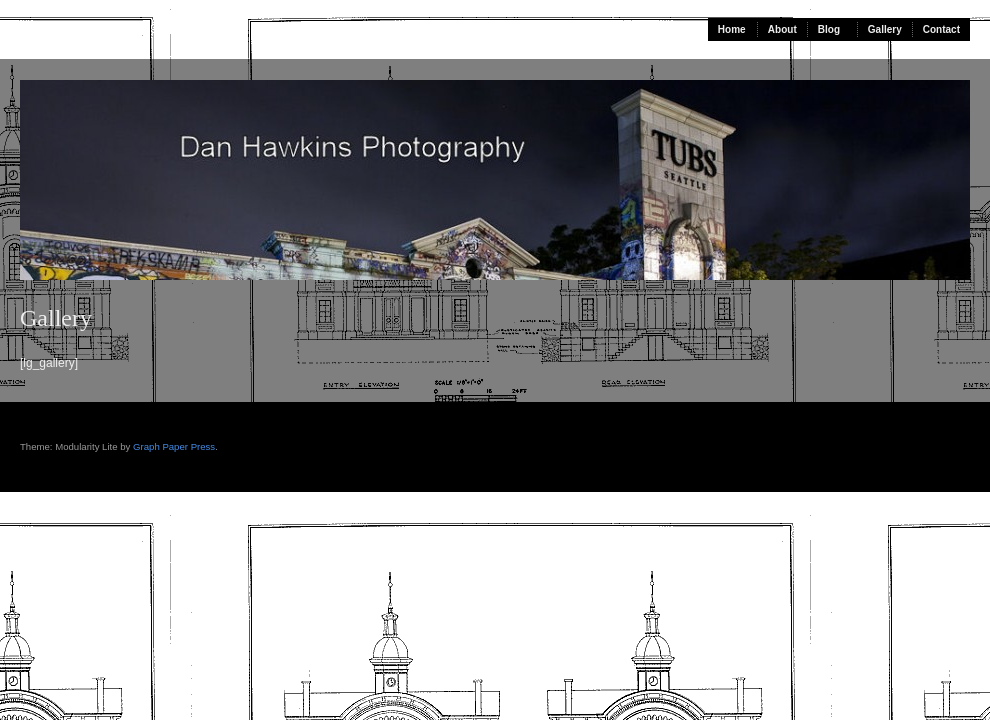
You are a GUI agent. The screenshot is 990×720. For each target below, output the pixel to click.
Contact (941, 29)
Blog (829, 29)
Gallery (885, 29)
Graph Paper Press (174, 446)
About (782, 29)
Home (732, 29)
